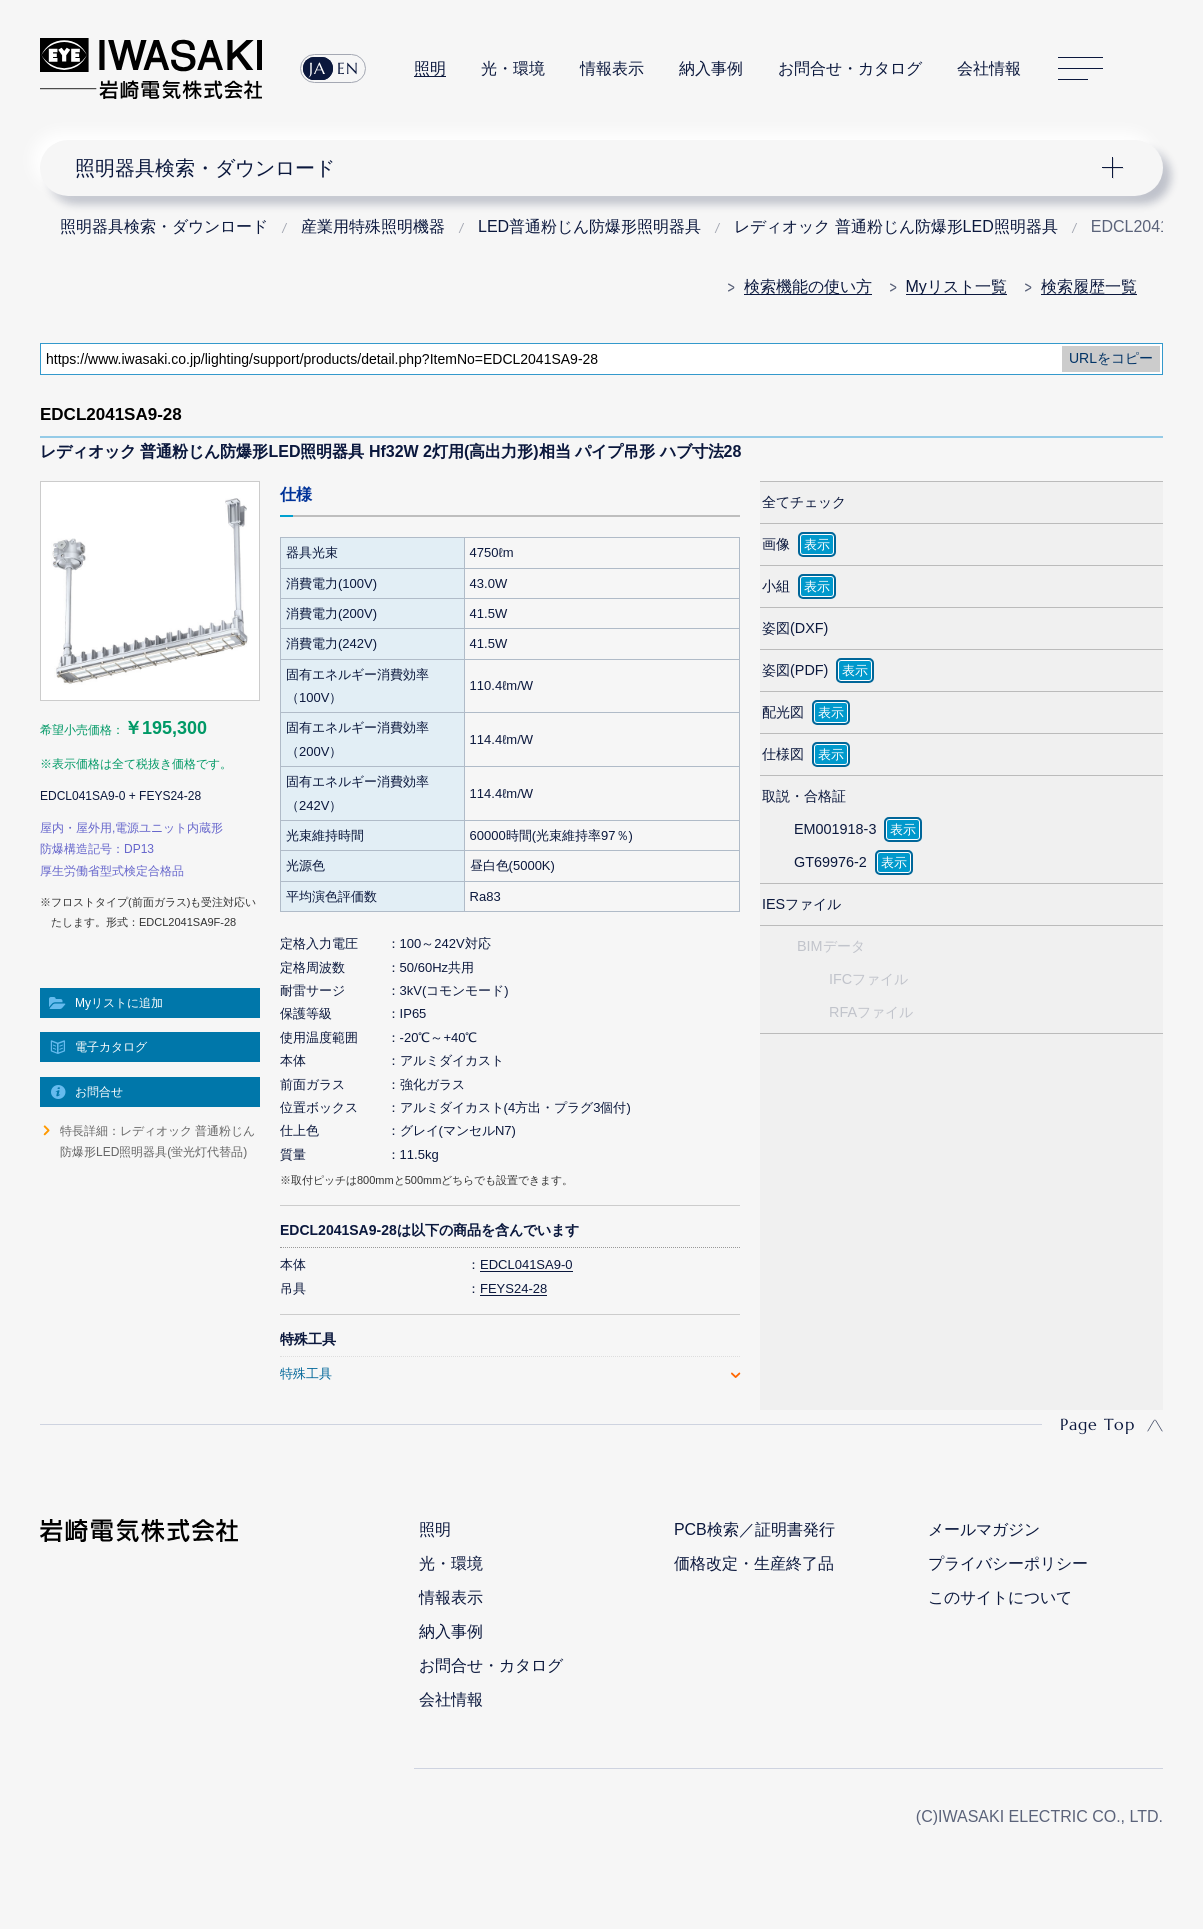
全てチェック (804, 502)
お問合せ (99, 1092)
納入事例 (711, 68)
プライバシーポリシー (1008, 1563)
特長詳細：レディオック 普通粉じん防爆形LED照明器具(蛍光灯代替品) (157, 1141)
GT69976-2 (830, 862)
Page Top (1097, 1424)
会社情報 (989, 68)
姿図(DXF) (795, 628)
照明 (430, 68)
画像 (776, 544)
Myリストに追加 (119, 1003)
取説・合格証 (804, 796)
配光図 (783, 712)
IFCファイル (868, 979)
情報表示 (612, 68)
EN (348, 68)
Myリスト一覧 (956, 286)
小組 (776, 586)
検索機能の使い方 (808, 286)
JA (317, 68)
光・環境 (513, 68)
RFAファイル (871, 1012)
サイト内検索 (1152, 69)
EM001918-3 (835, 829)
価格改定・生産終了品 (754, 1563)
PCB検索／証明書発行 (754, 1529)
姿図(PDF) (795, 670)
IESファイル (801, 904)
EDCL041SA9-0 (526, 1264)
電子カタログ (111, 1047)
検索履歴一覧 (1089, 286)
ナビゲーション (589, 168)
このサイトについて (1000, 1597)
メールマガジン (984, 1529)
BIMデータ (831, 946)
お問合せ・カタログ (850, 68)
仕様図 (783, 754)
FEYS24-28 (513, 1288)
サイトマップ (1080, 68)
